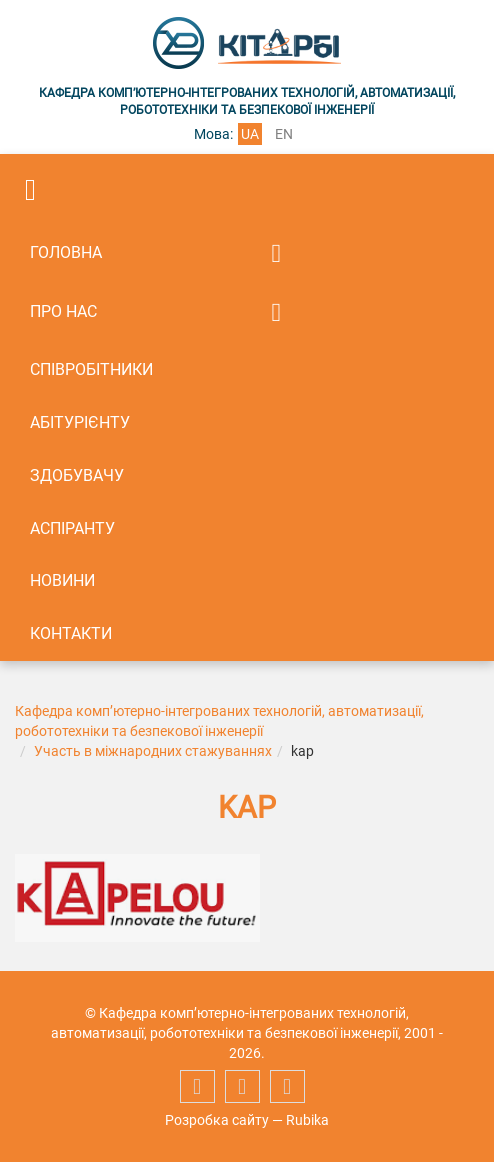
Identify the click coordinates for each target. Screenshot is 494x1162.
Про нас (63, 311)
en (284, 134)
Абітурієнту (80, 422)
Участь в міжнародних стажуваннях (153, 751)
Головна (66, 252)
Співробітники (91, 369)
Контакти (71, 633)
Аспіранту (72, 528)
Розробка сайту (217, 1120)
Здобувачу (77, 475)
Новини (62, 580)
